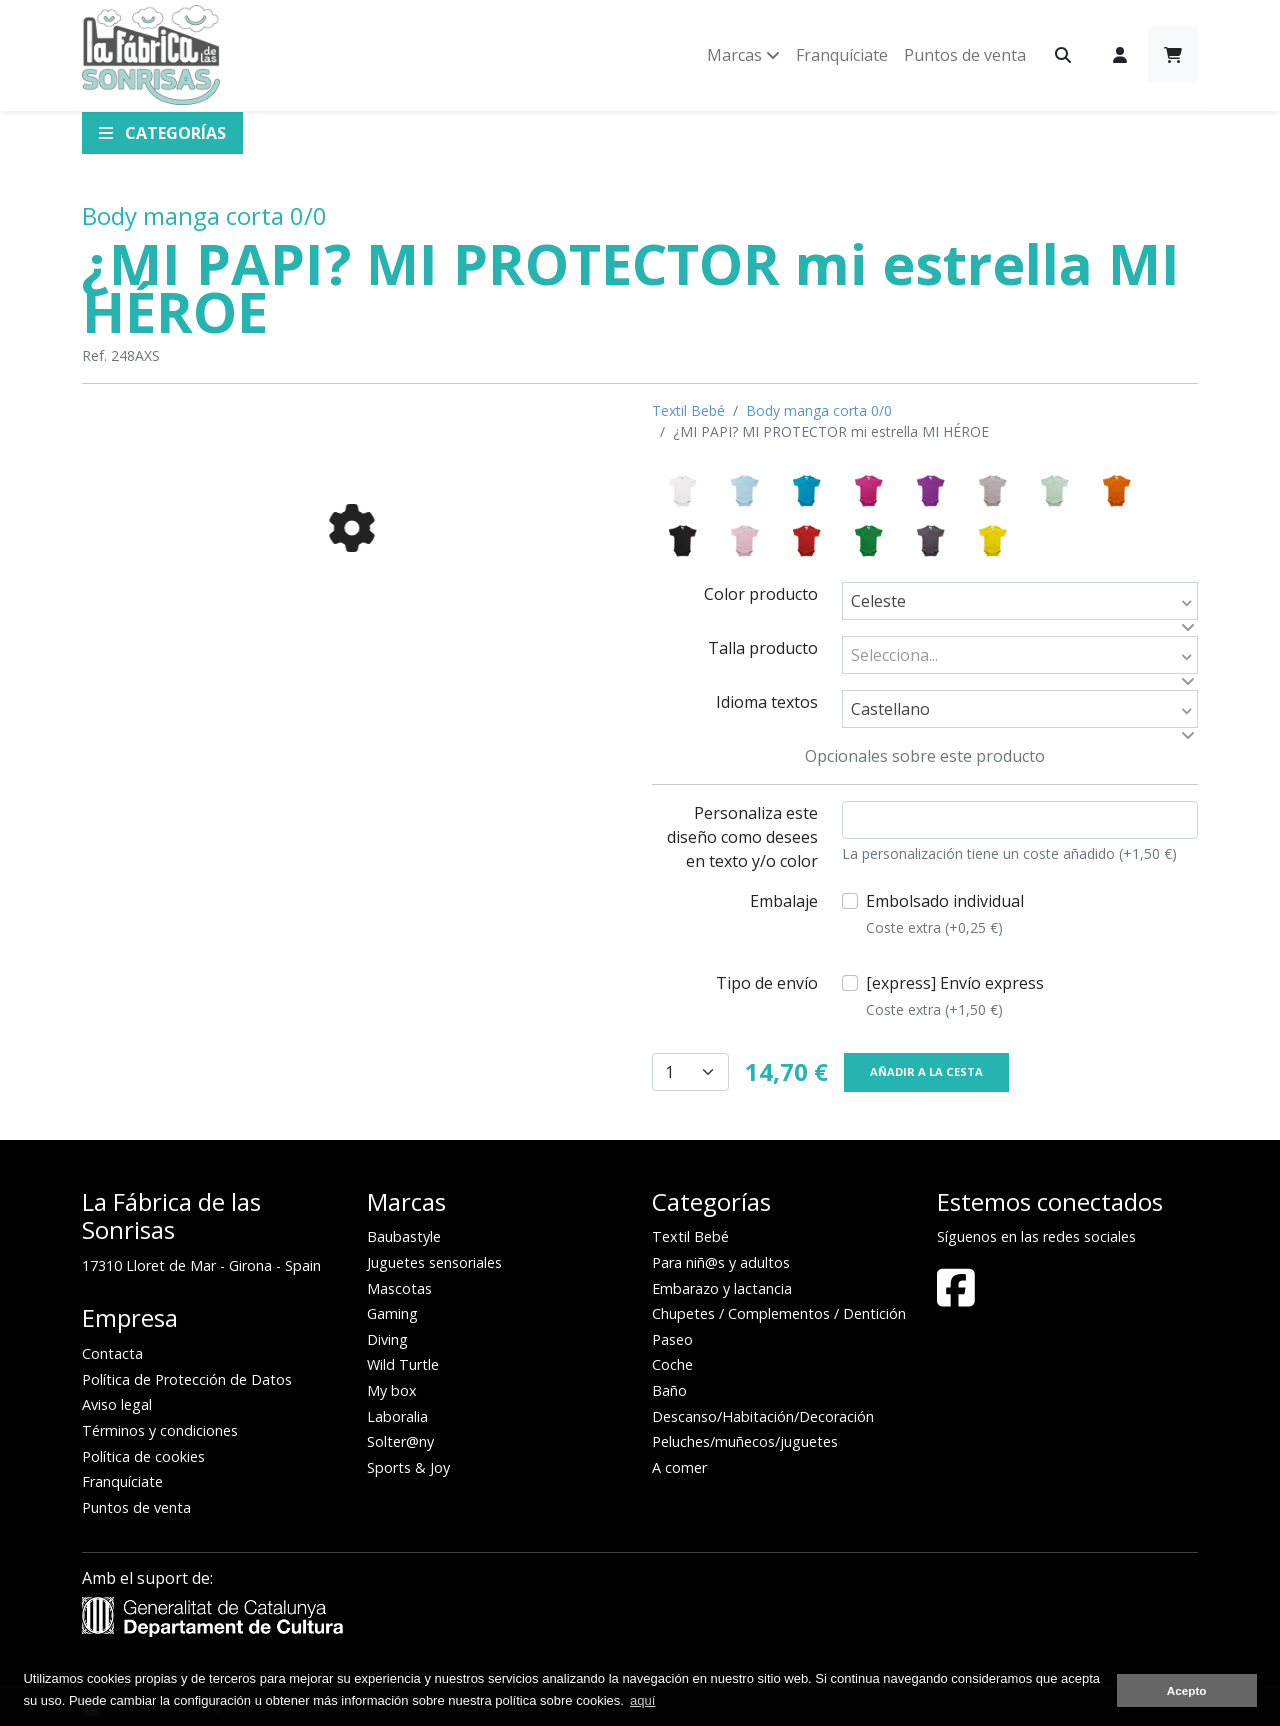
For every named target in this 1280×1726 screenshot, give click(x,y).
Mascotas (399, 1288)
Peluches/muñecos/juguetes (745, 1441)
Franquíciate (842, 55)
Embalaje (784, 901)
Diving (387, 1339)
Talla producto (763, 648)
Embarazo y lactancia (722, 1288)
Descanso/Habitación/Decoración (763, 1416)
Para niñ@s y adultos (721, 1262)
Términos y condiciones (160, 1430)
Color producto (761, 594)
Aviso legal (117, 1404)
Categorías (162, 133)
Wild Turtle (403, 1364)
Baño (669, 1390)
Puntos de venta (965, 55)
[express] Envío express (955, 996)
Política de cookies (143, 1456)
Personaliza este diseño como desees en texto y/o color (742, 837)
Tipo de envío (767, 983)
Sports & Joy (408, 1467)
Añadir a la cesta (926, 1071)
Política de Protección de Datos (187, 1379)
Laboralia (397, 1416)
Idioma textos (767, 702)
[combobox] (1020, 601)
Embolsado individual (945, 914)
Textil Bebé (688, 410)
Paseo (672, 1339)
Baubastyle (404, 1236)
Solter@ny (400, 1441)
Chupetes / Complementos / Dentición (779, 1313)
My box (392, 1390)
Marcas (743, 55)
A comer (679, 1467)
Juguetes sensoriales (434, 1262)
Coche (672, 1364)
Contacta (112, 1353)
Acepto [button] (1187, 1690)
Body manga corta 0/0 (204, 215)
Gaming (392, 1313)
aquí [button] (642, 1700)
